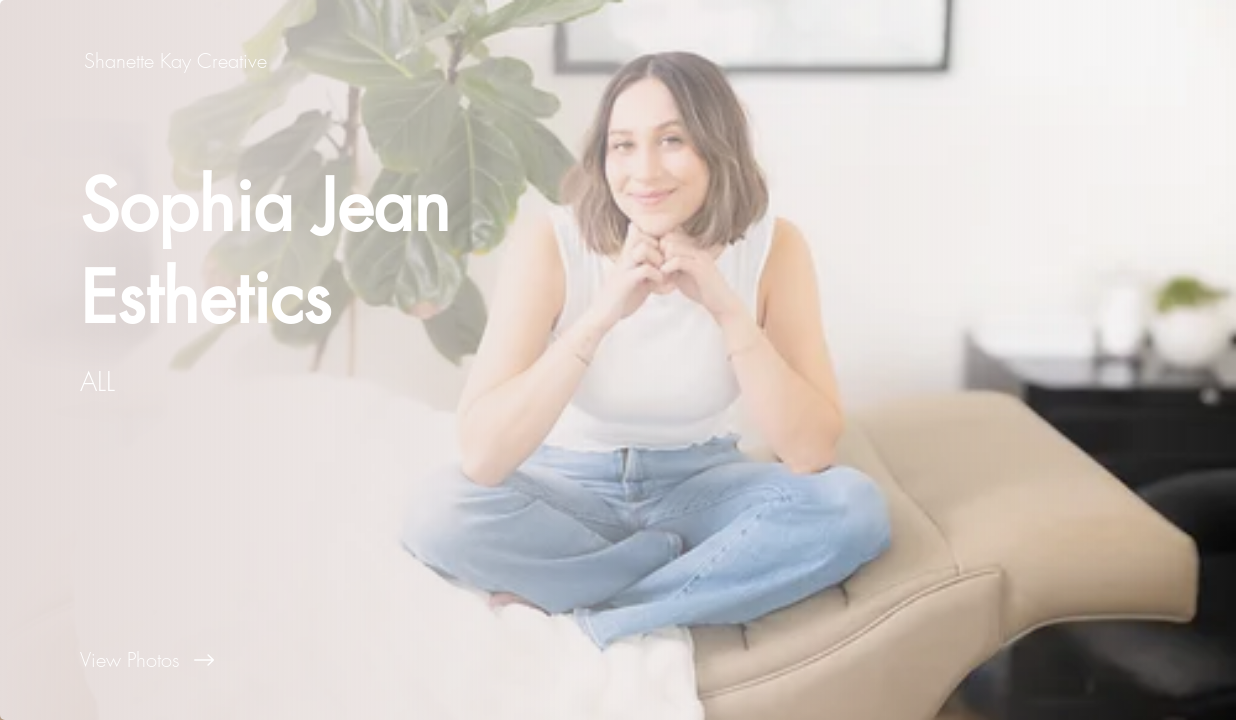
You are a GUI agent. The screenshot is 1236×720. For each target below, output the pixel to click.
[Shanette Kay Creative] (177, 60)
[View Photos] (309, 660)
